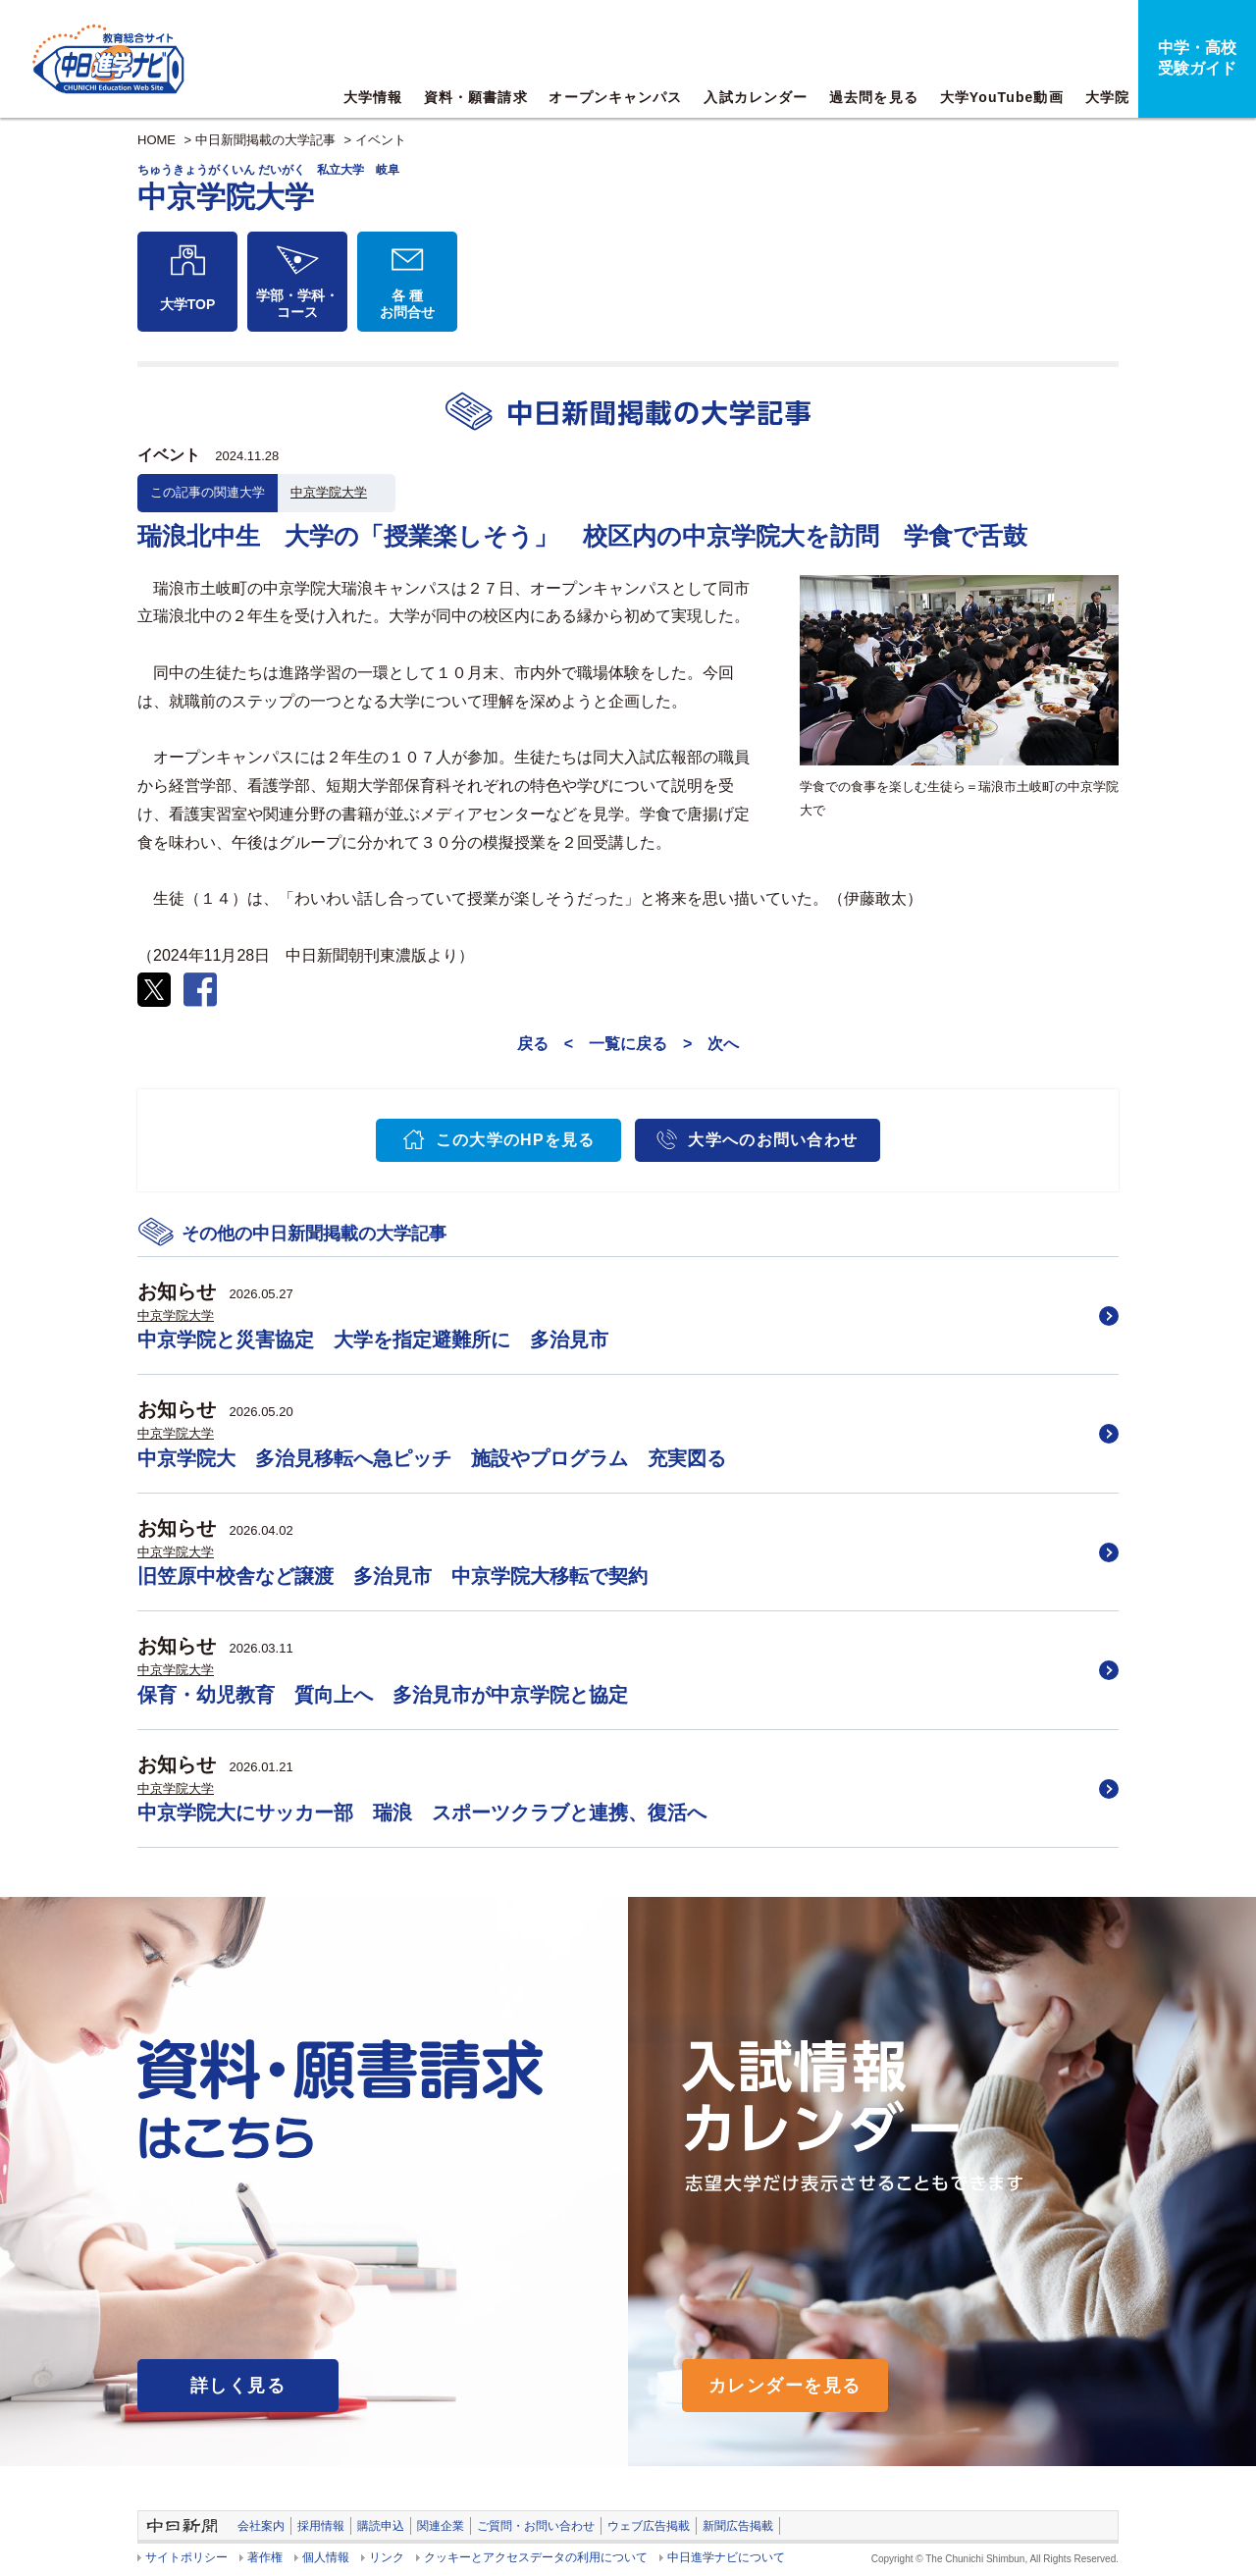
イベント (380, 139)
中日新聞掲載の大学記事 (265, 139)
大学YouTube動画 (1002, 97)
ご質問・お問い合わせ (536, 2526)
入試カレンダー (756, 97)
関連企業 (440, 2526)
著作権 (265, 2557)
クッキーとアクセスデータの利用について (536, 2557)
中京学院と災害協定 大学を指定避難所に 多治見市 (372, 1339)
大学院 (1107, 97)
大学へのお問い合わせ (773, 1139)
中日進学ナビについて (726, 2557)
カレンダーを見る (785, 2385)
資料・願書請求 (476, 97)
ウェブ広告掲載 (648, 2526)
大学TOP (188, 304)
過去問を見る (873, 97)
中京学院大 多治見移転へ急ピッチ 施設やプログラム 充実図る (431, 1458)
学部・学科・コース (297, 304)
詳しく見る (238, 2385)
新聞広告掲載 (738, 2526)
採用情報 (320, 2526)
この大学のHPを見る (516, 1139)
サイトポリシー (186, 2557)
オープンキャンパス (615, 97)
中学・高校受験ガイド (1197, 58)
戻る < (545, 1043)
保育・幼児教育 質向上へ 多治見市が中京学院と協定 (382, 1695)
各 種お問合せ (407, 304)
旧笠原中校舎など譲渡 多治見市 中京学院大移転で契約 (392, 1576)
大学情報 (372, 97)
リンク (386, 2557)
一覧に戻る (628, 1043)
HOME (156, 139)
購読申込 (380, 2526)
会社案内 (261, 2526)
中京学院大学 (328, 492)
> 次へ (711, 1043)
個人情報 (325, 2557)
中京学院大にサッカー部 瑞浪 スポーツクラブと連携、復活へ (421, 1812)
